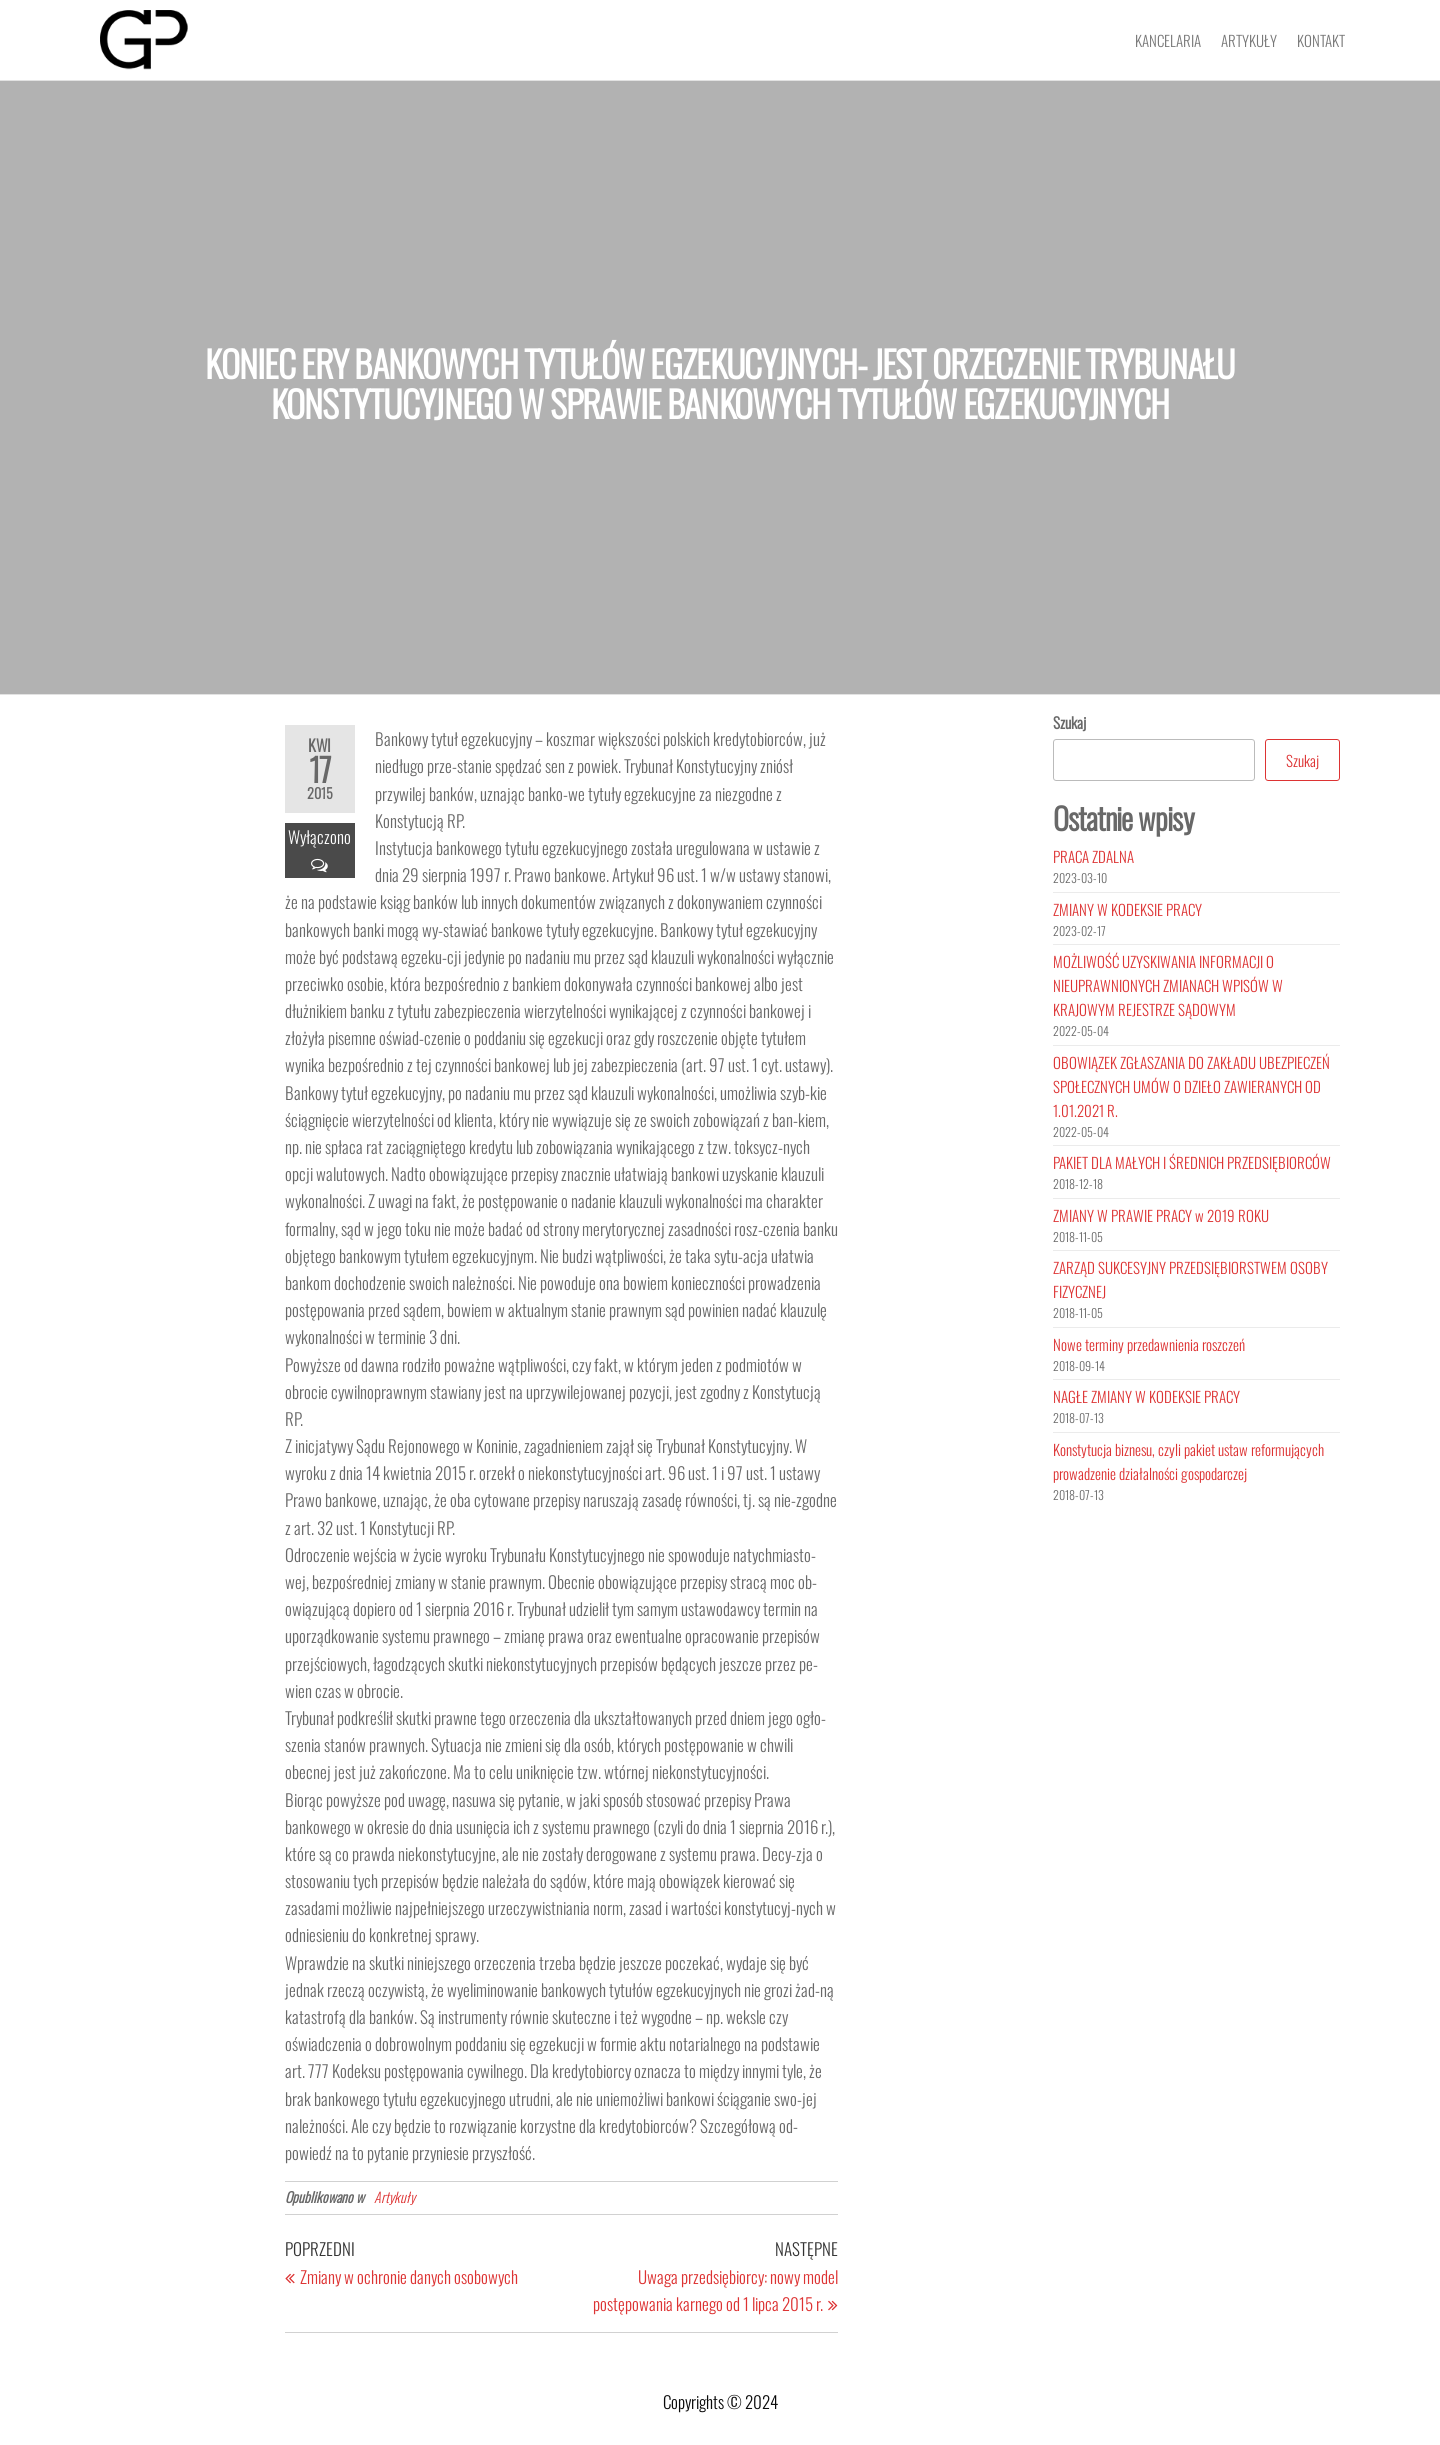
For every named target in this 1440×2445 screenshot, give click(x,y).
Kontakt (1321, 40)
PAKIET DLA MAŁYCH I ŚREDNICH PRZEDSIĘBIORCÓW (1192, 1162)
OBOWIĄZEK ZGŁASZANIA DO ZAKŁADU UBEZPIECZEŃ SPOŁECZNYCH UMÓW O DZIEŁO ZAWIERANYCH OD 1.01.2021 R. (1191, 1086)
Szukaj (1069, 722)
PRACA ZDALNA (1093, 856)
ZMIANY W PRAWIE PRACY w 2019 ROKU (1161, 1215)
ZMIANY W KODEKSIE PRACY (1127, 909)
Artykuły (1249, 40)
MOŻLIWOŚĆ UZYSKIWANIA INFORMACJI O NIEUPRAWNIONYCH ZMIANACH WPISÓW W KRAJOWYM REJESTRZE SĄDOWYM (1168, 985)
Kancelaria (1168, 40)
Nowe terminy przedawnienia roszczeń (1149, 1344)
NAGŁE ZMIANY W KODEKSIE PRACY (1146, 1396)
